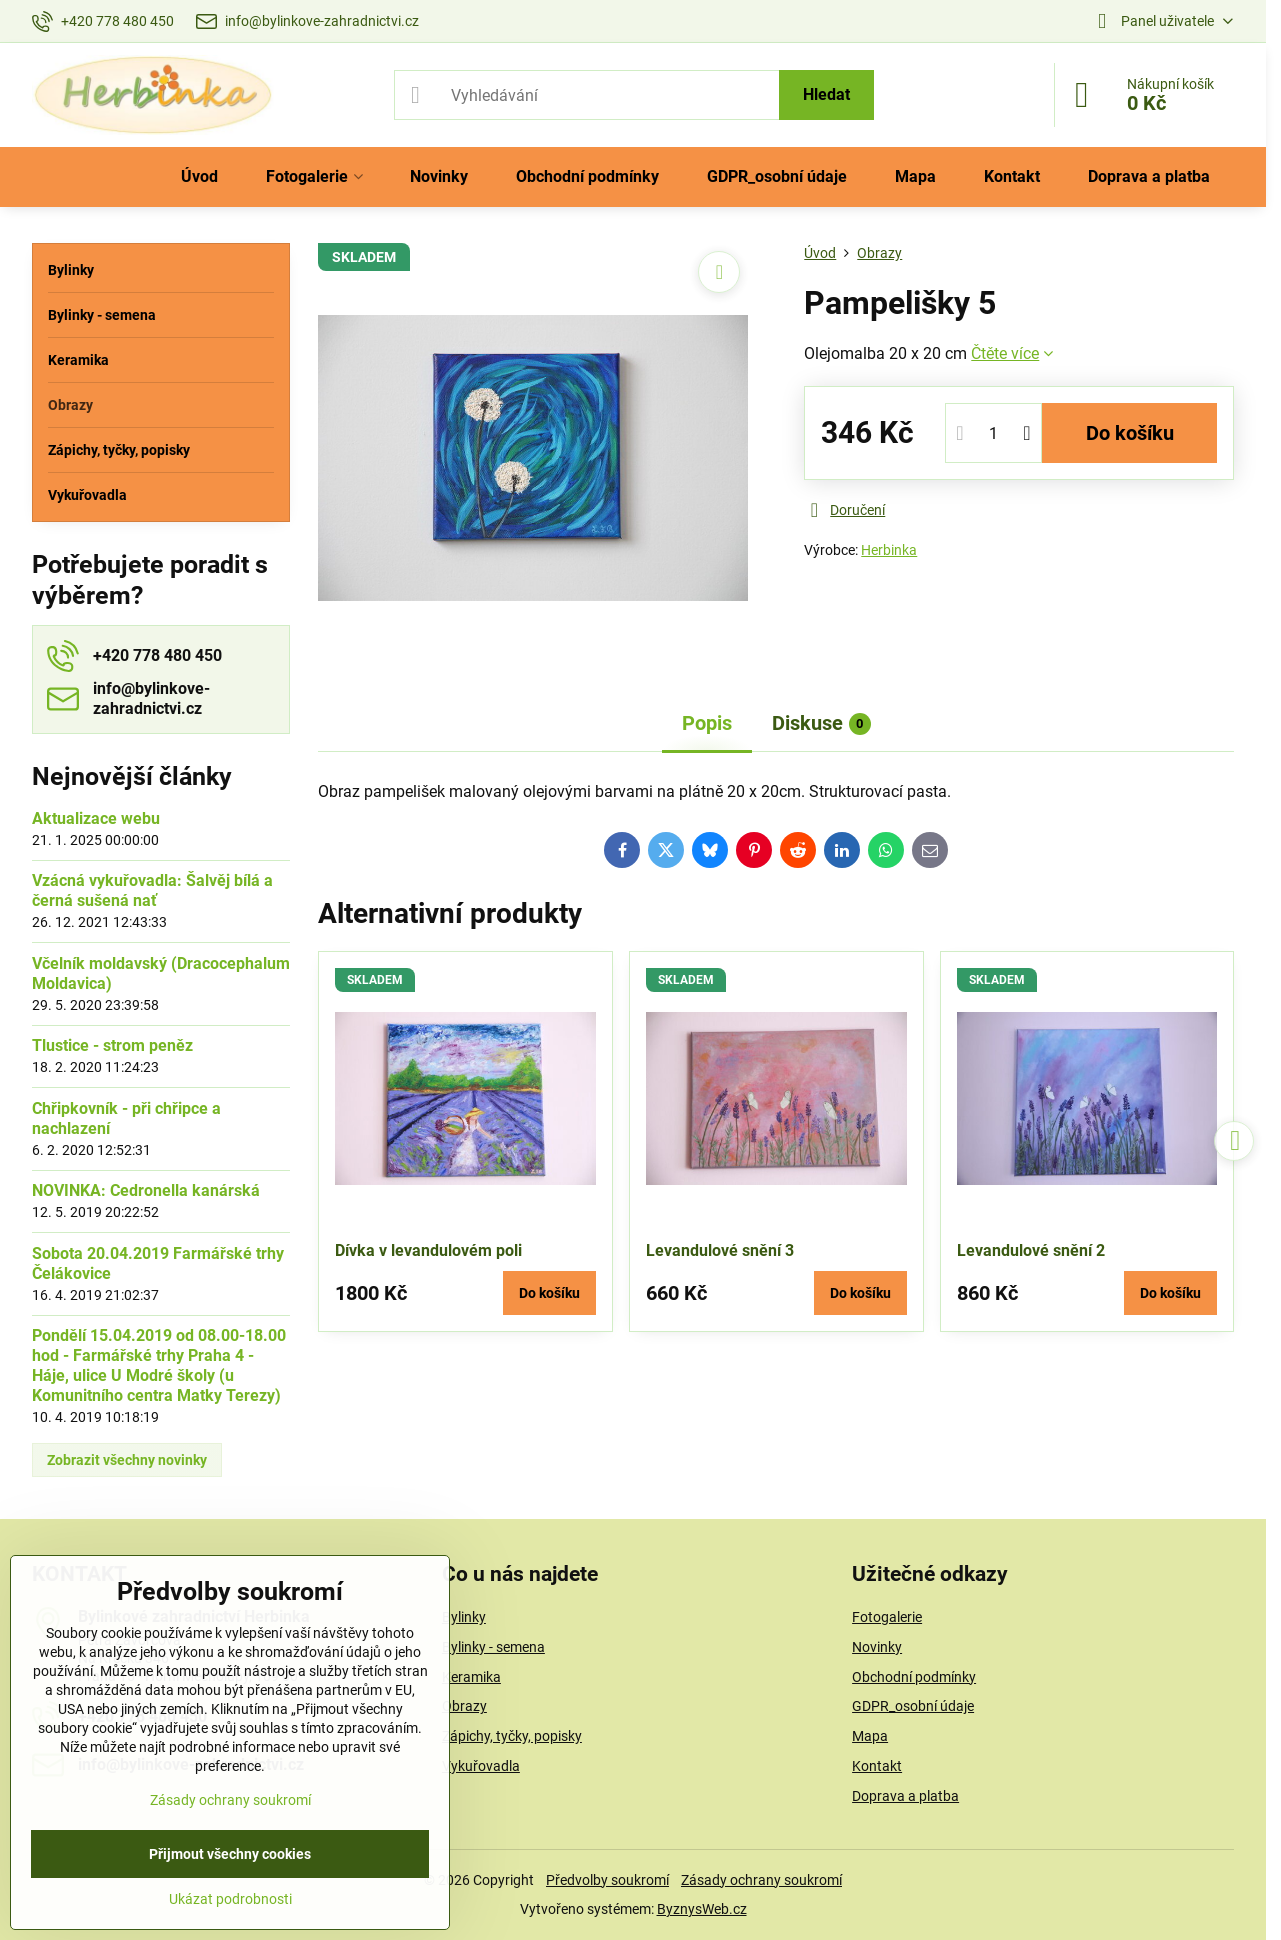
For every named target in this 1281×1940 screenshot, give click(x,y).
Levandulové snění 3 (720, 1250)
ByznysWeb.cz (702, 1909)
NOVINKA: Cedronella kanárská (146, 1190)
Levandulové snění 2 (1031, 1250)
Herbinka (889, 550)
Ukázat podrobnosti (230, 1899)
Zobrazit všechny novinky (127, 1460)
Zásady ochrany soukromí (761, 1880)
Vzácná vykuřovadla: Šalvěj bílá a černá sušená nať (152, 890)
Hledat (826, 94)
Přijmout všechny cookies (230, 1854)
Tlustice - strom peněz (112, 1045)
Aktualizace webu (96, 818)
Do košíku (1130, 433)
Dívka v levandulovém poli (428, 1250)
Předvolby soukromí (607, 1880)
